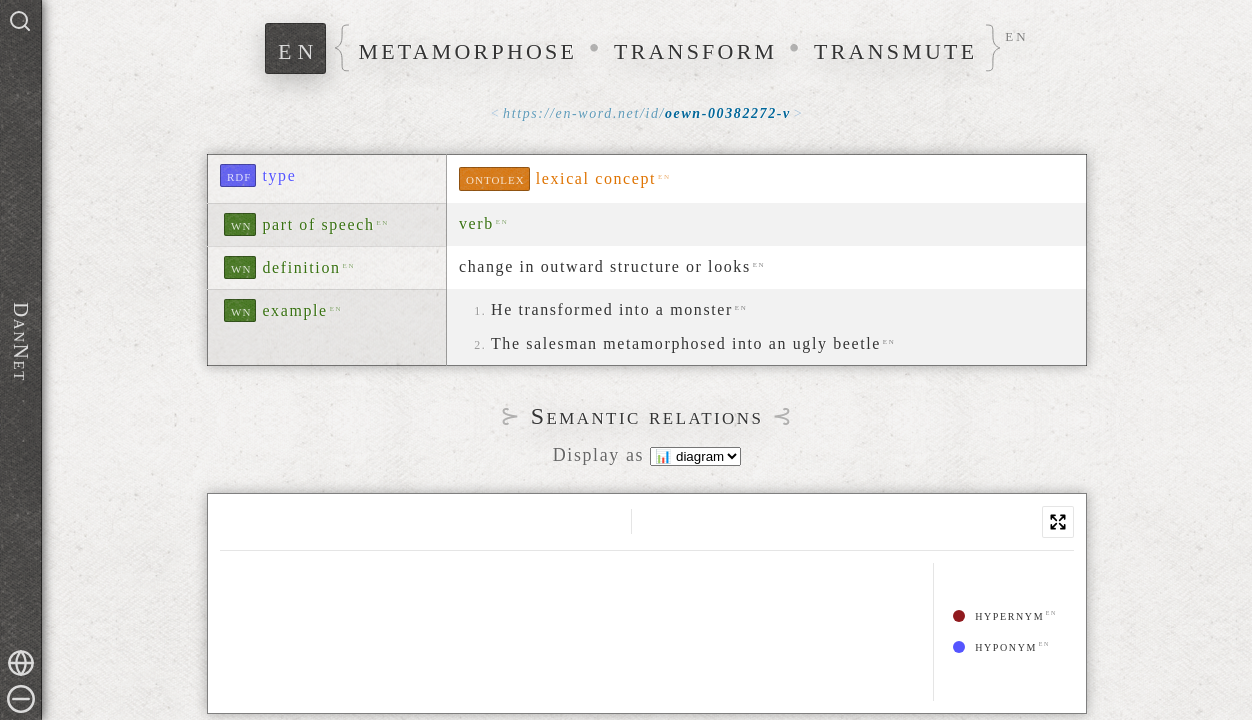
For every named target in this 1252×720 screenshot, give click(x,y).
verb (476, 223)
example (294, 310)
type (279, 175)
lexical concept (596, 178)
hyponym (995, 646)
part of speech (318, 224)
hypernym (998, 615)
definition (301, 267)
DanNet (21, 342)
